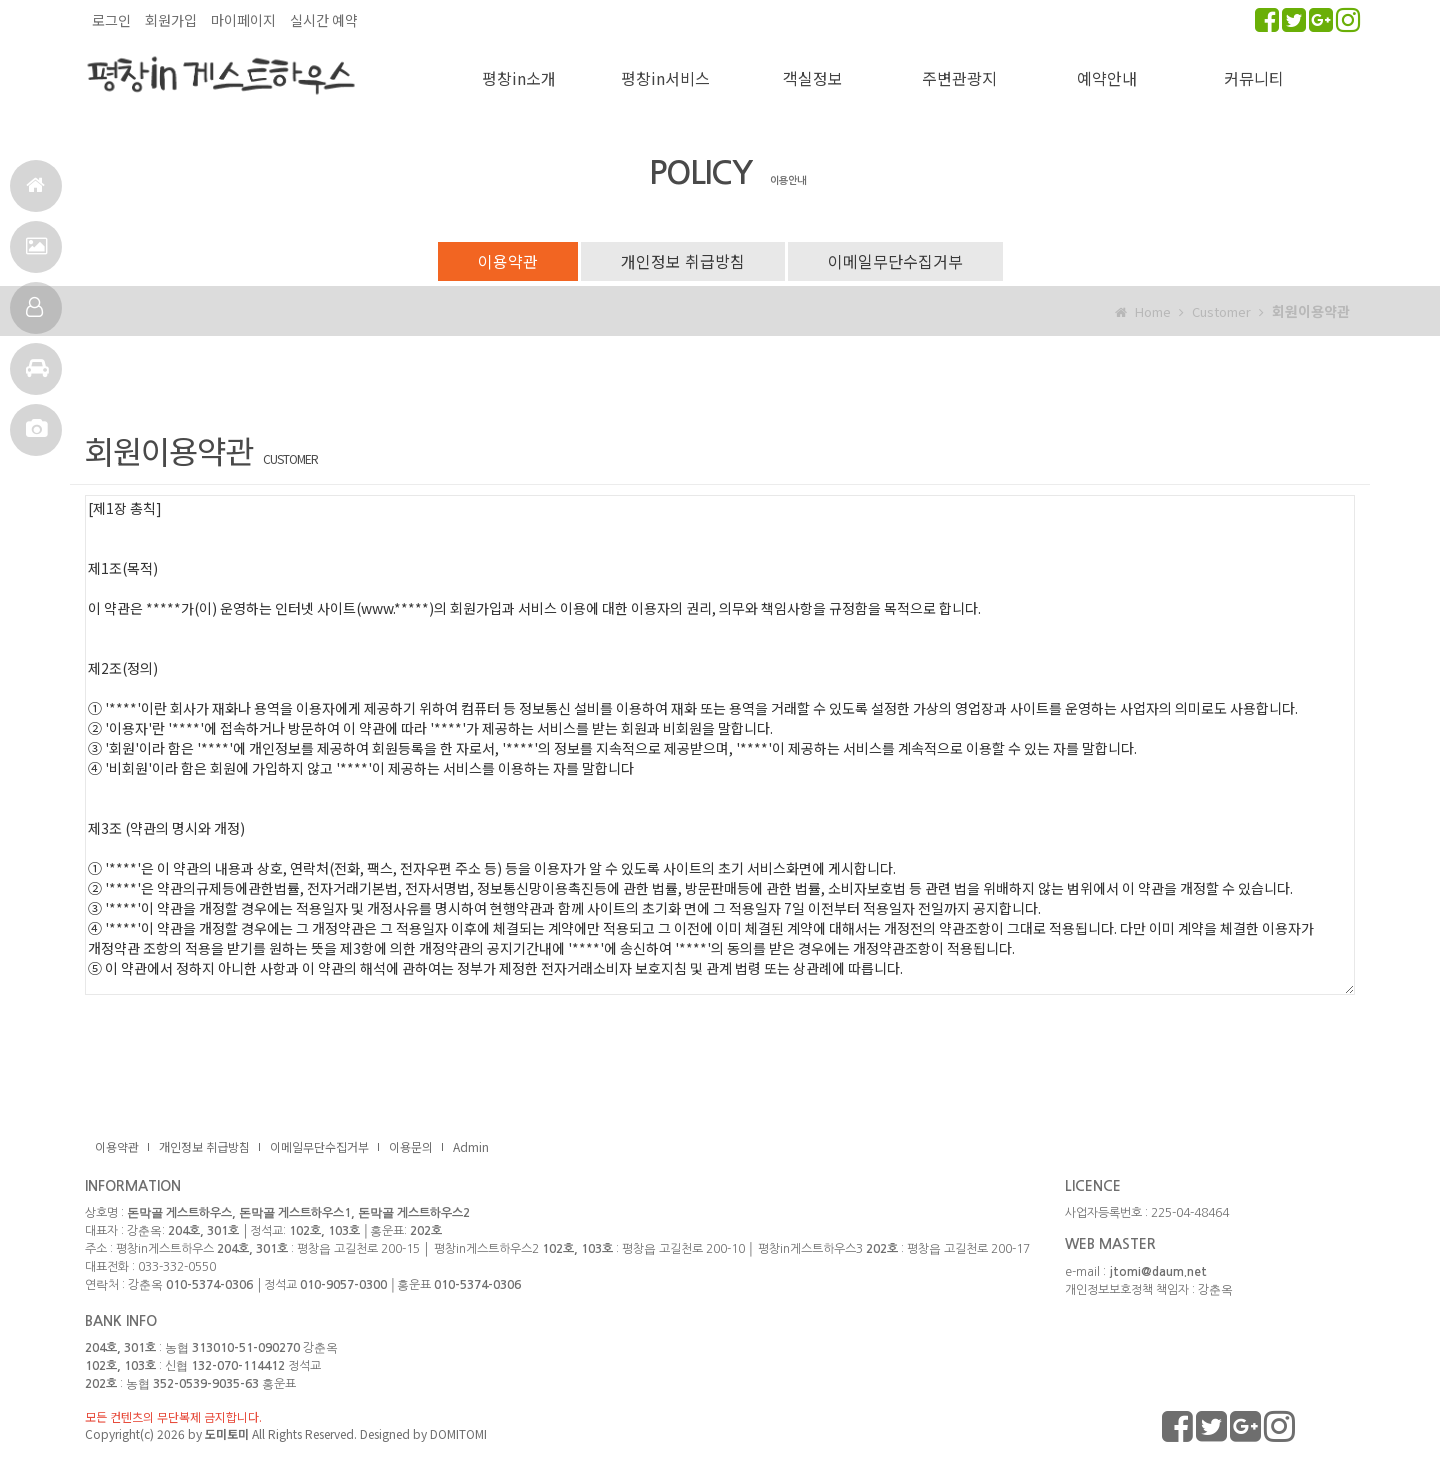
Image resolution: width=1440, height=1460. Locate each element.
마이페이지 (243, 20)
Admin (471, 1146)
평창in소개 (519, 78)
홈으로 (35, 193)
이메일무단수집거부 (895, 261)
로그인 (111, 20)
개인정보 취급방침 (683, 261)
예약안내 (1107, 78)
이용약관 (508, 261)
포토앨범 (36, 437)
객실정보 (34, 315)
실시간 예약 (324, 20)
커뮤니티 (1254, 78)
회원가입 (171, 20)
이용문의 (411, 1146)
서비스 (36, 254)
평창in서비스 (665, 78)
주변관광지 (959, 78)
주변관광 (37, 376)
